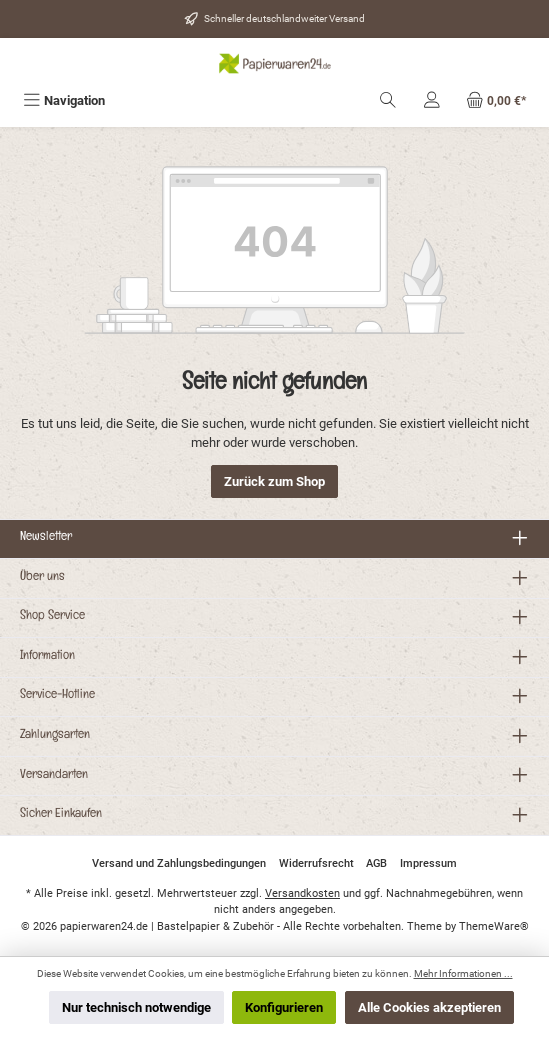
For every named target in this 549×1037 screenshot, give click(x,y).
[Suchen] (388, 100)
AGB (376, 863)
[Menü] (64, 100)
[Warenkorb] (496, 100)
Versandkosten (302, 893)
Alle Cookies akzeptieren (429, 1007)
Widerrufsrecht (316, 863)
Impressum (428, 863)
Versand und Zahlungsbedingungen (179, 863)
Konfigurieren (284, 1007)
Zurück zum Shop (274, 481)
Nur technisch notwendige (136, 1007)
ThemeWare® (494, 926)
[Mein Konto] (432, 100)
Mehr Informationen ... (463, 973)
